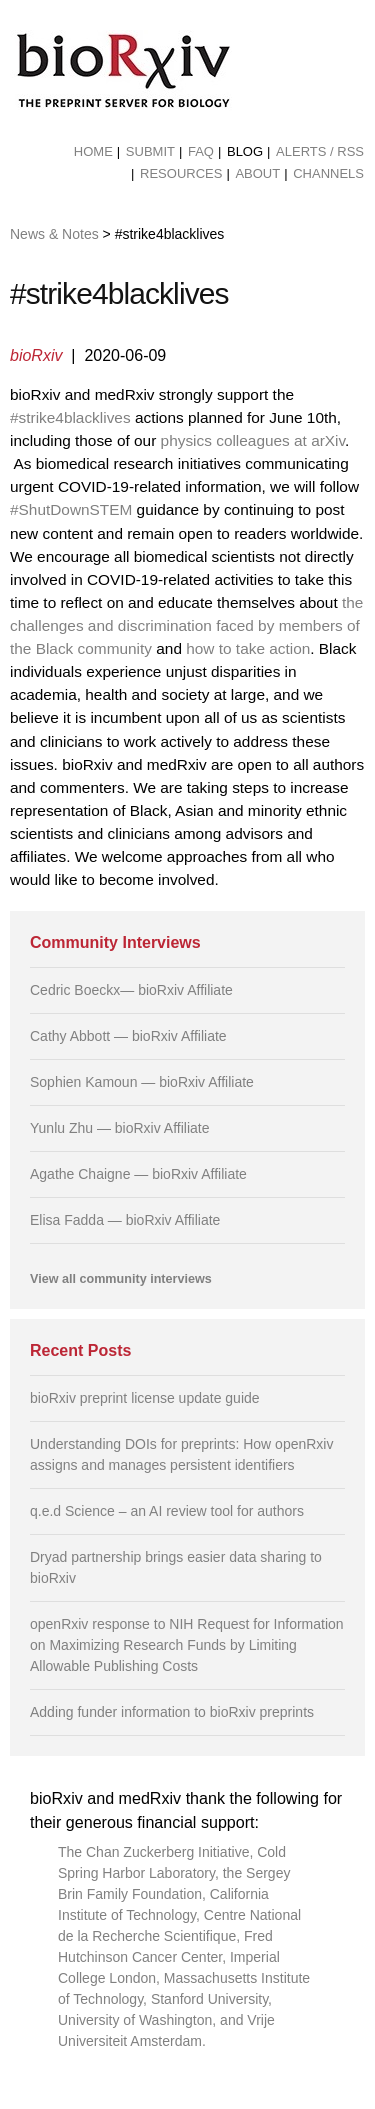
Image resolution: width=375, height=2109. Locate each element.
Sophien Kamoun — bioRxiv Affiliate (142, 1082)
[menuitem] (93, 152)
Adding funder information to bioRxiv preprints (172, 1712)
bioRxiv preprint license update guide (145, 1398)
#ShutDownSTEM (71, 509)
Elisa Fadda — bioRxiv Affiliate (125, 1220)
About (257, 173)
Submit (150, 151)
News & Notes (54, 234)
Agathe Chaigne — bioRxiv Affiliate (138, 1174)
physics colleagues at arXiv (253, 440)
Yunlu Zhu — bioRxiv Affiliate (120, 1128)
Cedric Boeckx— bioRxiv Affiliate (131, 990)
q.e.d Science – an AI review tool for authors (167, 1511)
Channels (328, 173)
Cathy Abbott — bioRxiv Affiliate (128, 1036)
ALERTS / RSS (320, 151)
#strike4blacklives (70, 417)
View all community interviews (121, 1279)
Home (93, 151)
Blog (245, 151)
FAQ (201, 151)
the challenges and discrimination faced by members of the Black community (186, 625)
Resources (181, 173)
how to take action (248, 648)
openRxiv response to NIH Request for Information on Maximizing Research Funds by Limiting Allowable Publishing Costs (187, 1645)
